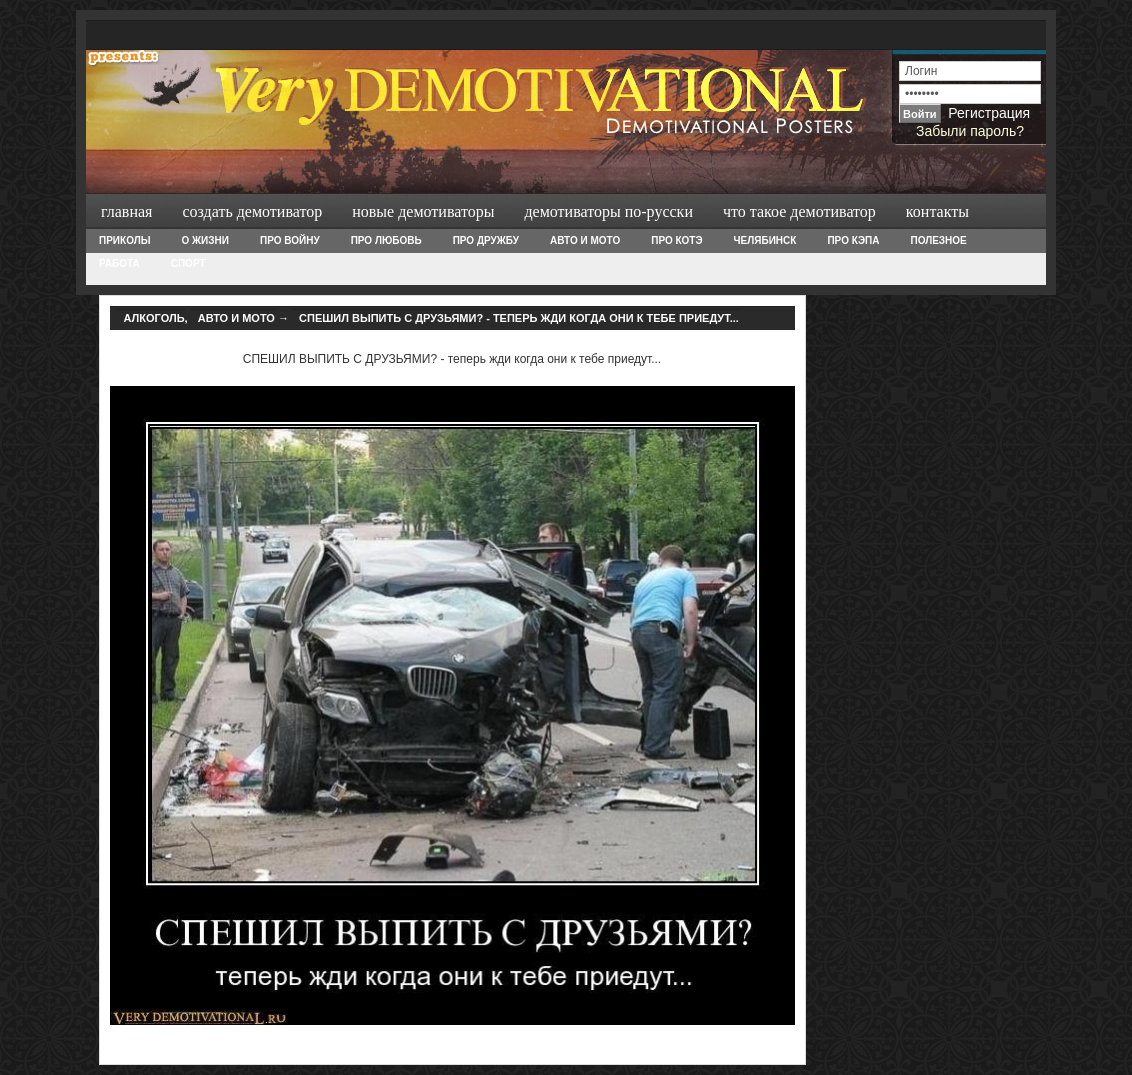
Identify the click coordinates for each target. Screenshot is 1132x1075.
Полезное (938, 240)
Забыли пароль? (970, 131)
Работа (119, 263)
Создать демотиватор (252, 211)
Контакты (937, 211)
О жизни (204, 240)
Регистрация (989, 113)
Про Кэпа (853, 240)
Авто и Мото (585, 240)
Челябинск (765, 240)
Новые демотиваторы (423, 211)
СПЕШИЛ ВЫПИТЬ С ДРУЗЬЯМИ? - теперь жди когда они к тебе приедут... (519, 318)
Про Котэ (676, 240)
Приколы (124, 240)
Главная (126, 211)
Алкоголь (154, 318)
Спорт (188, 263)
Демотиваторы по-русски (608, 211)
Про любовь (386, 240)
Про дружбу (486, 240)
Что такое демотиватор (799, 211)
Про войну (290, 240)
